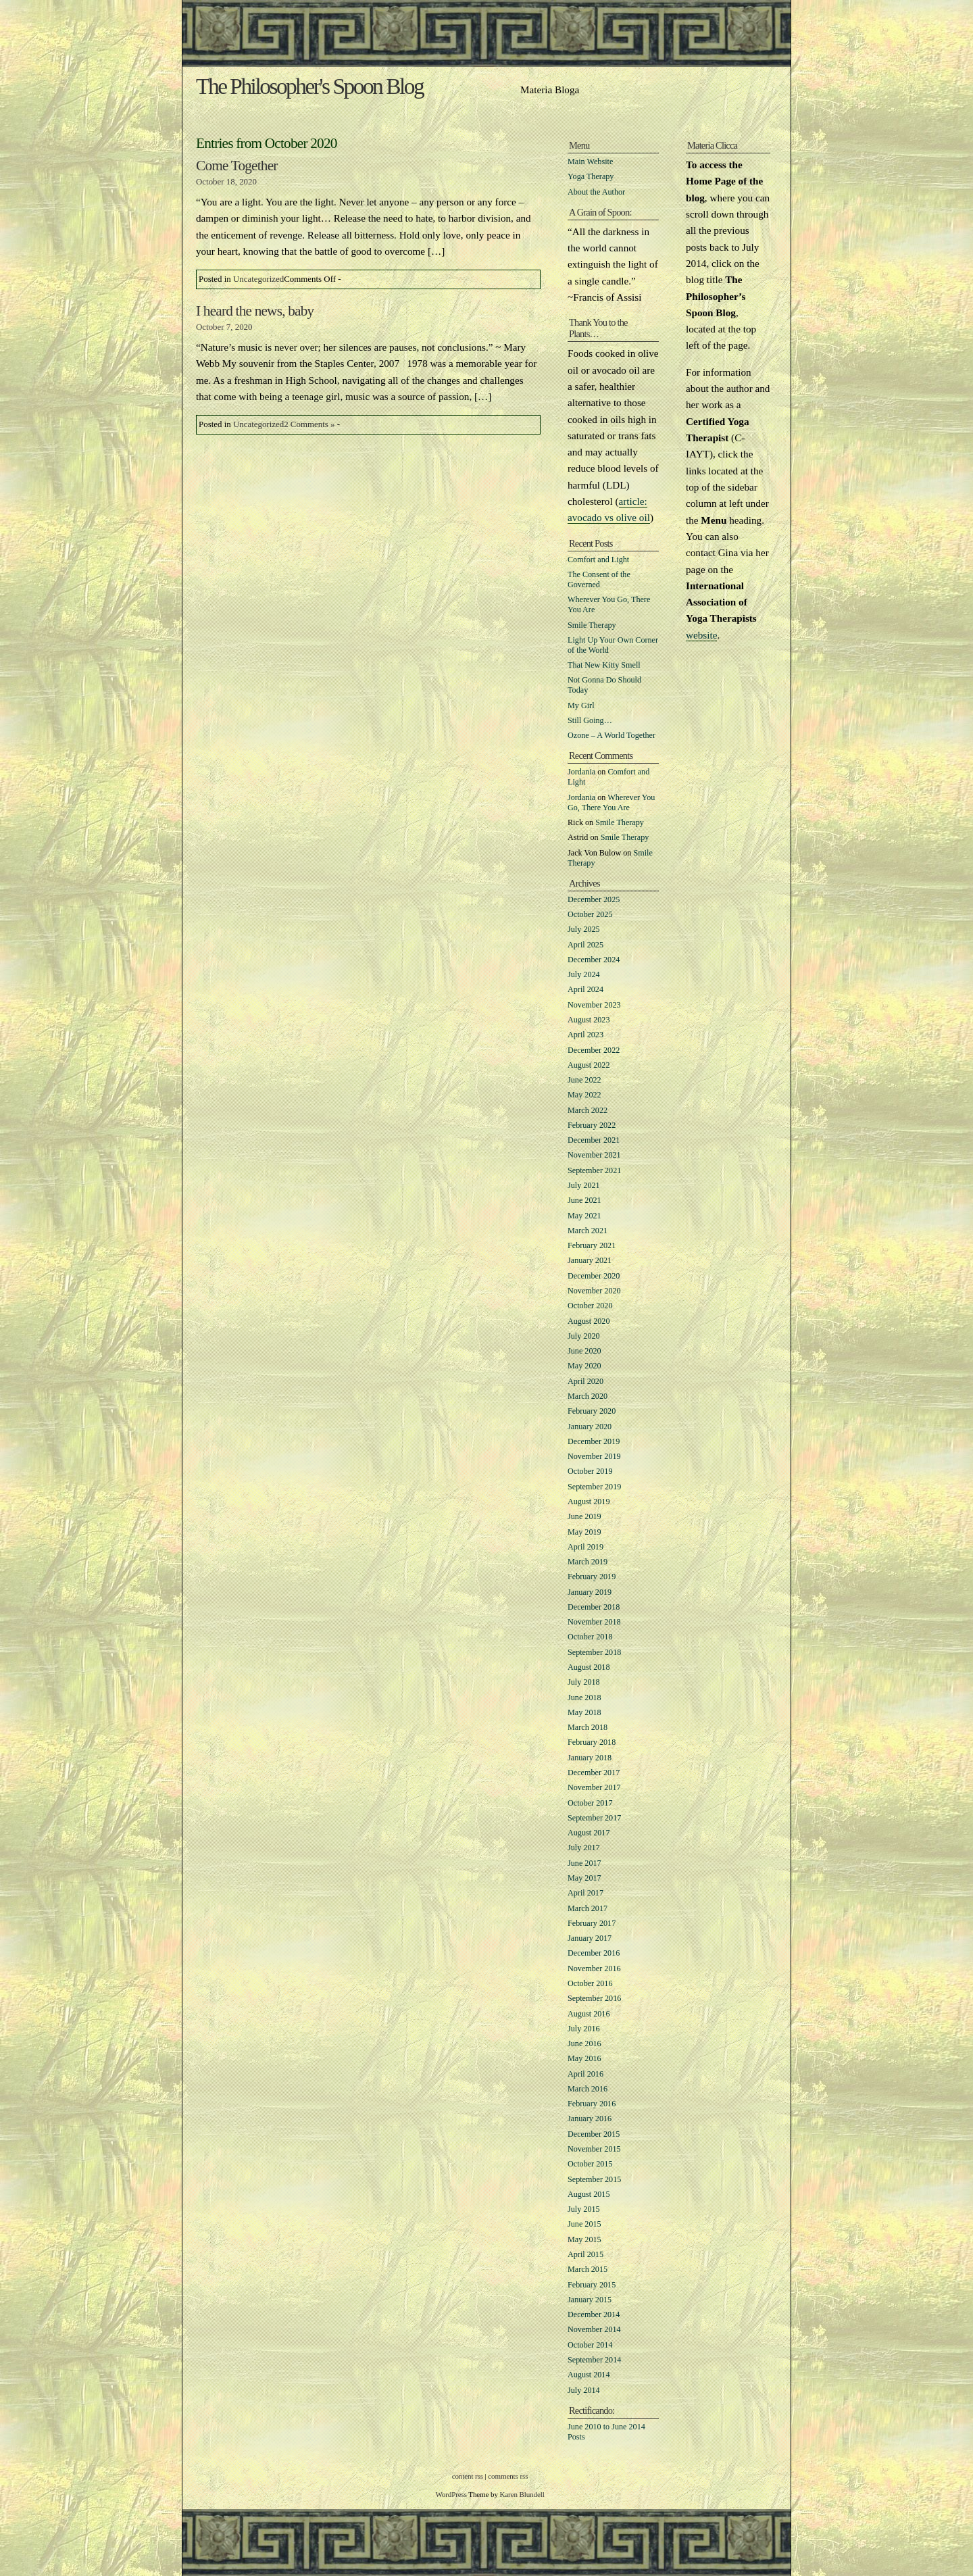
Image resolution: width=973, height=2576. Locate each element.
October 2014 (590, 2345)
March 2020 (587, 1396)
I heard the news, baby (255, 311)
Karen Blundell (521, 2494)
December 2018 (594, 1607)
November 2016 (594, 1968)
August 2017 (588, 1832)
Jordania (581, 771)
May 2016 (584, 2058)
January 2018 (590, 1757)
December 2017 (594, 1772)
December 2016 (594, 1953)
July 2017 (584, 1847)
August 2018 (588, 1667)
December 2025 (594, 899)
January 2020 (590, 1426)
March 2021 (587, 1230)
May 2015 (584, 2239)
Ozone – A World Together (611, 735)
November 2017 (594, 1787)
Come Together (237, 165)
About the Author (596, 192)
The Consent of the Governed (599, 579)
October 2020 (590, 1305)
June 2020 (584, 1351)
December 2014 (594, 2314)
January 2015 (590, 2299)
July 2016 (584, 2028)
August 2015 (588, 2194)
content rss (467, 2476)
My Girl (581, 705)
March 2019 (587, 1561)
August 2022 (588, 1065)
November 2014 (594, 2329)
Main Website (590, 161)
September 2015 (594, 2179)
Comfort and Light (598, 559)
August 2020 (588, 1321)
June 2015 (584, 2224)
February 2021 (592, 1245)
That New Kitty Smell (604, 665)
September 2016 (594, 1998)
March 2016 (587, 2089)
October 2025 (590, 914)
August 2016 (588, 2013)
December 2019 (594, 1441)
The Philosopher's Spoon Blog (309, 86)
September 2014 (594, 2359)
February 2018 (592, 1742)
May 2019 (584, 1532)
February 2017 (592, 1923)
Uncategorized (258, 279)
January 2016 (590, 2118)
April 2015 (585, 2254)
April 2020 (585, 1381)
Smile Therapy (592, 625)
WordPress (451, 2494)
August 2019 (588, 1501)
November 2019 (594, 1456)
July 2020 (584, 1336)
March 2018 (587, 1727)
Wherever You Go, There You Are (611, 802)
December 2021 (594, 1140)
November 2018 (594, 1622)
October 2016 (590, 1983)
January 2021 (590, 1260)
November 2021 (594, 1155)
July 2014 (584, 2390)
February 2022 (592, 1125)
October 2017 (590, 1803)
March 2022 (587, 1110)
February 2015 (592, 2284)
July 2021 (584, 1185)
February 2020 (592, 1411)
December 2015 (594, 2134)
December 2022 (594, 1050)
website (701, 635)
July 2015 (584, 2209)
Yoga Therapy (591, 176)
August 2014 (588, 2374)
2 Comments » (309, 424)
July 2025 (584, 929)
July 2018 (584, 1682)
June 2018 (584, 1697)
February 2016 (592, 2103)
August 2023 (588, 1019)
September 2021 (594, 1170)
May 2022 (584, 1094)
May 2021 (584, 1215)
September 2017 (594, 1818)
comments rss (508, 2476)
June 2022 (584, 1080)
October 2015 (590, 2164)
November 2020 (594, 1290)
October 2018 (590, 1636)
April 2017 (585, 1893)
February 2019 (592, 1576)
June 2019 (584, 1516)
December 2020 (594, 1276)
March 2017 (587, 1908)
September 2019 (594, 1486)
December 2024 (594, 959)
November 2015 (594, 2149)
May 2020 (584, 1365)
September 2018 (594, 1652)
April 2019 (585, 1547)
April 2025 (585, 944)
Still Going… (590, 720)
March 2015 (587, 2269)
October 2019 (590, 1471)
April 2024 (585, 989)
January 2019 (590, 1592)
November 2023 (594, 1005)
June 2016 (584, 2043)
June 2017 (584, 1863)
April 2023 (585, 1034)
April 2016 (585, 2074)
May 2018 (584, 1712)
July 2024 (584, 974)
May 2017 (584, 1878)
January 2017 (590, 1938)
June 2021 (584, 1200)
